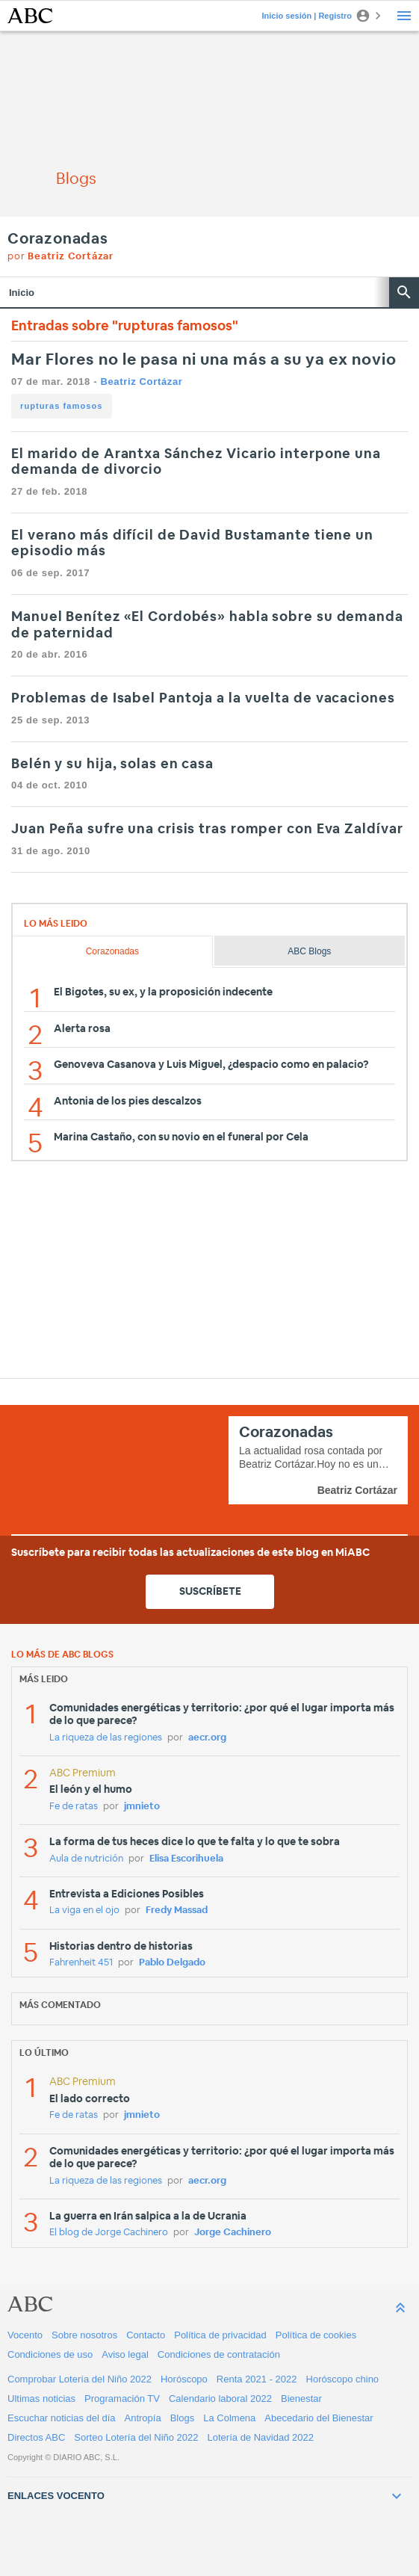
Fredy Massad (177, 1910)
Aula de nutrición (86, 1859)
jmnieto (142, 1806)
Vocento (25, 2335)
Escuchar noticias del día (61, 2418)
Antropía (143, 2418)
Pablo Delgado (172, 1963)
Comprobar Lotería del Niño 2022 (79, 2379)
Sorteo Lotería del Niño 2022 (136, 2437)
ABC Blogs (309, 951)
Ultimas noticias (41, 2398)
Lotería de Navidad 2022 (261, 2437)
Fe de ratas (73, 1806)
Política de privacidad (220, 2335)
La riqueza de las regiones (105, 1738)
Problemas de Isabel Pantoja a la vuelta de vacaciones (203, 698)
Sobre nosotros (84, 2335)
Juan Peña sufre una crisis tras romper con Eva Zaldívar (207, 829)
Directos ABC (36, 2437)
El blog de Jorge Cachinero (108, 2232)
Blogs (182, 2418)
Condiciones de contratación (219, 2354)
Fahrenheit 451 (81, 1963)
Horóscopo (184, 2379)
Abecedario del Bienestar (318, 2418)
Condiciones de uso (50, 2354)
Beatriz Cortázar (141, 381)
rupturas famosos (61, 405)
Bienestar (301, 2398)
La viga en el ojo (84, 1910)
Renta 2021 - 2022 (257, 2379)
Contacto (145, 2335)
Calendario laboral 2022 (220, 2398)
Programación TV (122, 2398)
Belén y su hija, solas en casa (112, 764)
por (60, 257)
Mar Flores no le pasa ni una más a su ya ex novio (204, 360)
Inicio (21, 292)
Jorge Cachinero (232, 2232)
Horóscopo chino (342, 2379)
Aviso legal (125, 2354)
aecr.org (207, 1738)
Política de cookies (316, 2335)
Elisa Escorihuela (186, 1859)
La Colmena (229, 2418)
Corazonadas (57, 239)
